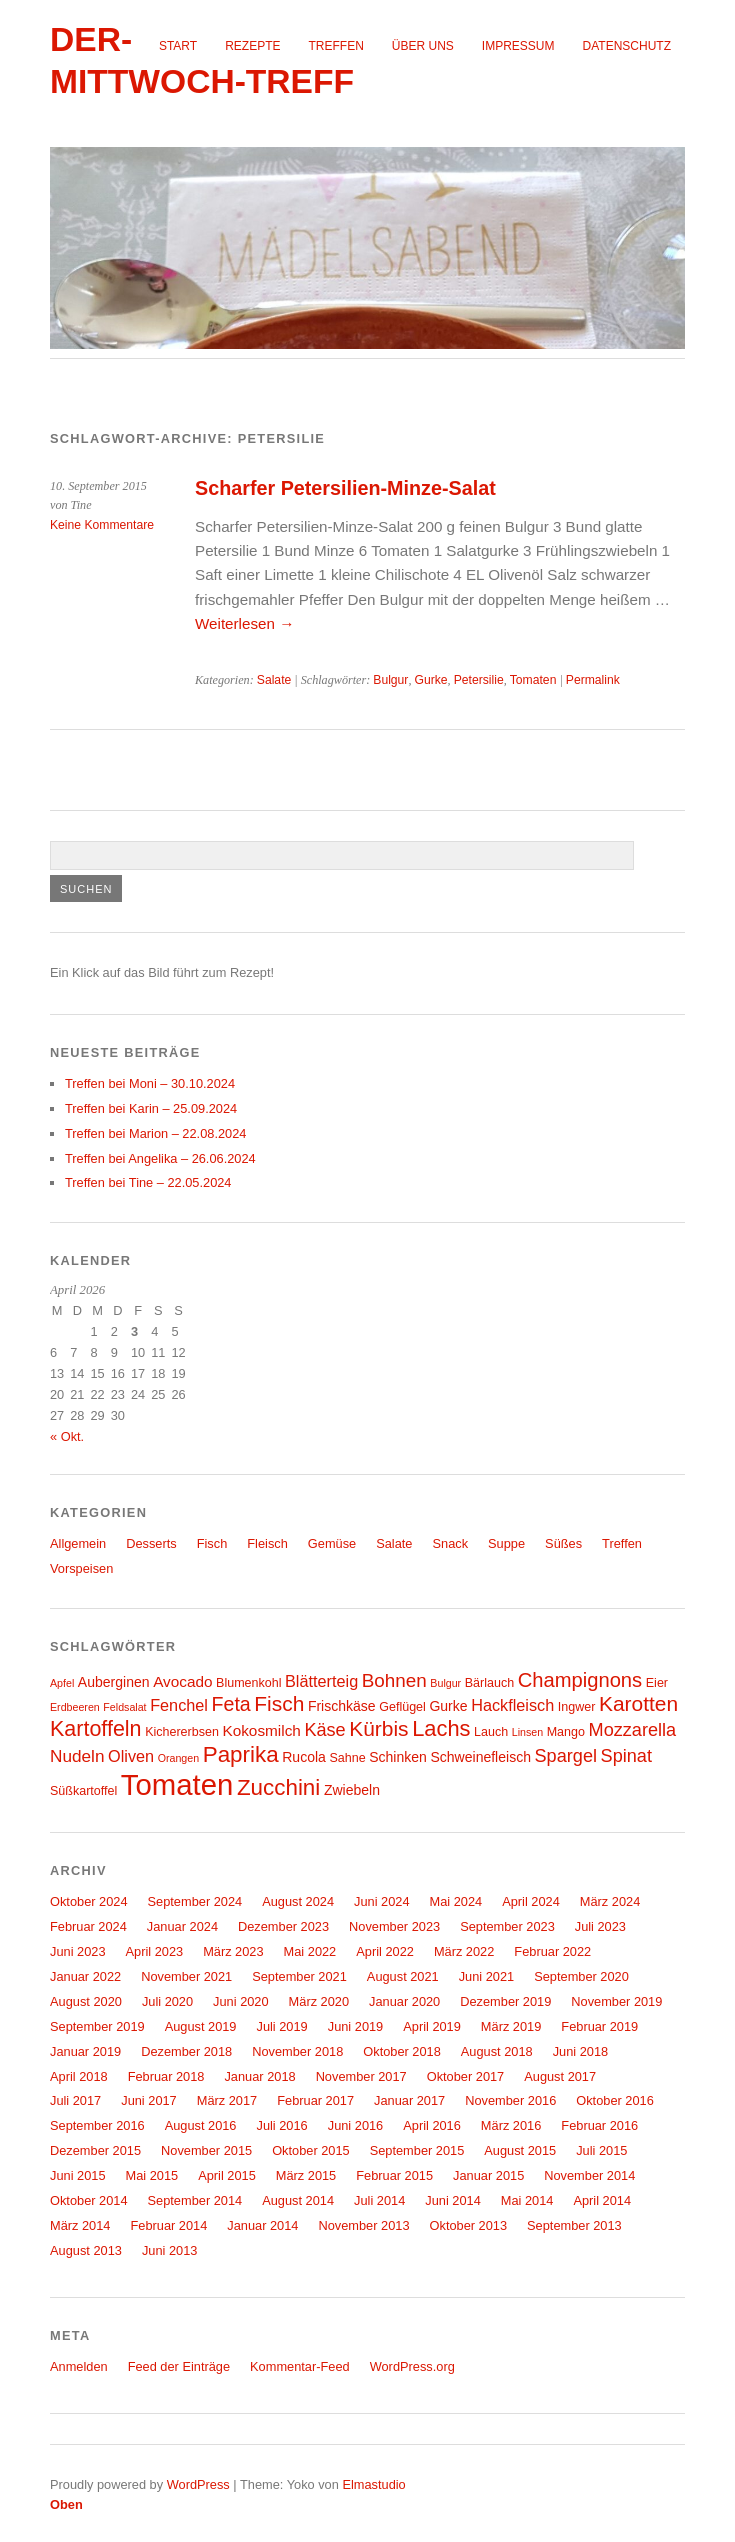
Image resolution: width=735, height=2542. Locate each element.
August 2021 (403, 1976)
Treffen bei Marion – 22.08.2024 (155, 1133)
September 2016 (97, 2125)
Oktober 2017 (466, 2076)
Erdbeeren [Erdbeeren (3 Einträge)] (75, 1707)
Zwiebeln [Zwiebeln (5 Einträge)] (352, 1790)
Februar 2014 (168, 2225)
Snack (451, 1543)
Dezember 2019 (505, 2001)
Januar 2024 (182, 1926)
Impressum (518, 46)
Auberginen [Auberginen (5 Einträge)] (114, 1682)
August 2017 (560, 2076)
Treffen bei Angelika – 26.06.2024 (160, 1158)
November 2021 (186, 1976)
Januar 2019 (85, 2051)
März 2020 (319, 2001)
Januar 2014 (262, 2225)
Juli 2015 (601, 2150)
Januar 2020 (404, 2001)
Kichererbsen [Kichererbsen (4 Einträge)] (182, 1732)
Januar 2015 (488, 2175)
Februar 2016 (599, 2125)
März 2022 (464, 1951)
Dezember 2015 (95, 2150)
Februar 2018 (166, 2076)
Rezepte (252, 46)
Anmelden (79, 2366)
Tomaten (533, 680)
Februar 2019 (599, 2026)
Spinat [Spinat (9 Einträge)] (626, 1756)
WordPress (198, 2484)
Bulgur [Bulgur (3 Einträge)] (445, 1683)
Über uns (423, 46)
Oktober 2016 (615, 2100)
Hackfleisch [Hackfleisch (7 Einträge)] (512, 1705)
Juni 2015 (78, 2175)
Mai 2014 (527, 2200)
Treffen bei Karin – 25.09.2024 (151, 1108)
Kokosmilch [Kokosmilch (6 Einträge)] (261, 1730)
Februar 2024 (88, 1926)
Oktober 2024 (89, 1901)
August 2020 (86, 2001)
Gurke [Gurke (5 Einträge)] (448, 1706)
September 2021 (299, 1976)
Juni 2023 (78, 1951)
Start (178, 46)
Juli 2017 (75, 2100)
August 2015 (520, 2150)
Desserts (151, 1543)
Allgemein (78, 1543)
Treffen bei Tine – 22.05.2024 (148, 1182)
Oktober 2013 (469, 2225)
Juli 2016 (282, 2125)
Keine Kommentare (102, 525)
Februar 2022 (552, 1951)
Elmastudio (373, 2484)
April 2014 (602, 2200)
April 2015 (227, 2175)
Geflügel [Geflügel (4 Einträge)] (402, 1707)
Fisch (212, 1543)
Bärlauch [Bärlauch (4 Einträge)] (489, 1683)
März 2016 (511, 2125)
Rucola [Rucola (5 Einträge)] (304, 1757)
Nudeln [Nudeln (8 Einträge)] (77, 1756)
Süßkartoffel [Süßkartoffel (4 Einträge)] (83, 1791)
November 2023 (394, 1926)
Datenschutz (627, 46)
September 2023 (507, 1926)
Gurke (431, 680)
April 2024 (531, 1901)
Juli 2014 (379, 2200)
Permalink (593, 680)
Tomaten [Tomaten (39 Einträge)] (177, 1784)
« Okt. (67, 1436)
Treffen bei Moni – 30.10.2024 (150, 1083)
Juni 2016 (356, 2125)
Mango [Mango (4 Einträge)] (566, 1732)
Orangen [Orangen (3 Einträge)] (178, 1758)
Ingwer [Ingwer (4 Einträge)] (577, 1707)
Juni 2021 (487, 1976)
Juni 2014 (453, 2200)
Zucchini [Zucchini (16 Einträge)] (278, 1787)
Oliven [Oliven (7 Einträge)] (131, 1756)
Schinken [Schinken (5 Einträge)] (398, 1757)
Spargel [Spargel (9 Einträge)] (566, 1756)
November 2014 (589, 2175)
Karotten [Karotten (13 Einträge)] (638, 1703)
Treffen (336, 46)
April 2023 (155, 1951)
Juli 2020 (167, 2001)
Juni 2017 (149, 2100)
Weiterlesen (244, 623)
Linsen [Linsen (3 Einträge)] (527, 1732)
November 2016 (510, 2100)
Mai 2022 (310, 1951)
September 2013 (574, 2225)
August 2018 (497, 2051)
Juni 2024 (382, 1901)
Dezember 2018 (186, 2051)
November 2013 (363, 2225)
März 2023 (233, 1951)
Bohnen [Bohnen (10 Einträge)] (394, 1680)
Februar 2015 (394, 2175)
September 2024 (195, 1901)
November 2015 (206, 2150)
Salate (274, 680)
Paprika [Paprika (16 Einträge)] (241, 1754)
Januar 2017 (409, 2100)
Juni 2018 (581, 2051)
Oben (66, 2504)
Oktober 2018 (402, 2051)
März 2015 (306, 2175)
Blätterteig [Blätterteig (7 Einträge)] (321, 1681)
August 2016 (201, 2125)
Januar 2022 (85, 1976)
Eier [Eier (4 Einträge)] (657, 1683)
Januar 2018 (259, 2076)
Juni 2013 (170, 2250)
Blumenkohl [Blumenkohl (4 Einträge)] (248, 1683)
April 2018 (79, 2076)
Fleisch (267, 1543)
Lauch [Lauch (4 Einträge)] (491, 1732)
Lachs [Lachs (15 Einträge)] (441, 1728)
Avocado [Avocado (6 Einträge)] (182, 1681)
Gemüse (332, 1543)
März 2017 (227, 2100)
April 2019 (432, 2026)
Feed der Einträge (179, 2366)
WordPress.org (412, 2366)
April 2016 (432, 2125)
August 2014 (298, 2200)
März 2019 (511, 2026)
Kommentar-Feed (300, 2366)
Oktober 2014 (89, 2200)
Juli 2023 (600, 1926)
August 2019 (201, 2026)
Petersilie (479, 680)
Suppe (506, 1543)
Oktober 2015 (311, 2150)
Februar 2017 (315, 2100)
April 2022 (385, 1951)
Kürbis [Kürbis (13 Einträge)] (378, 1728)
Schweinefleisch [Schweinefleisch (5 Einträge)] (480, 1757)
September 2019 (97, 2026)
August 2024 (298, 1901)
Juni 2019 (356, 2026)
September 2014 (195, 2200)
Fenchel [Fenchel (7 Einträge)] (179, 1705)
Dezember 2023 (283, 1926)
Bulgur (390, 680)
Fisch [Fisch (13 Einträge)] (279, 1703)
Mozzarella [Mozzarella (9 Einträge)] (633, 1730)
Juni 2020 (241, 2001)
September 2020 (581, 1976)
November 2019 (616, 2001)
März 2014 (80, 2225)
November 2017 (361, 2076)
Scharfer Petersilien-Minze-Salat (345, 488)
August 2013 (86, 2250)
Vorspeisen (81, 1568)
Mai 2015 (152, 2175)
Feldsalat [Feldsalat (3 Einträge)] (124, 1707)
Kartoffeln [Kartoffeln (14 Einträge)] (96, 1729)
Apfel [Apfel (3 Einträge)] (62, 1683)
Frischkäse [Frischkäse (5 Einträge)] (342, 1706)
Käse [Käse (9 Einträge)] (324, 1730)
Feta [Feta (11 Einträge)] (231, 1704)
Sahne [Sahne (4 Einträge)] (347, 1758)
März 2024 (610, 1901)
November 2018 (297, 2051)
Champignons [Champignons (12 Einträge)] (580, 1680)
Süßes (563, 1543)
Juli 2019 (282, 2026)
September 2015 (417, 2150)
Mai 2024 (456, 1901)
